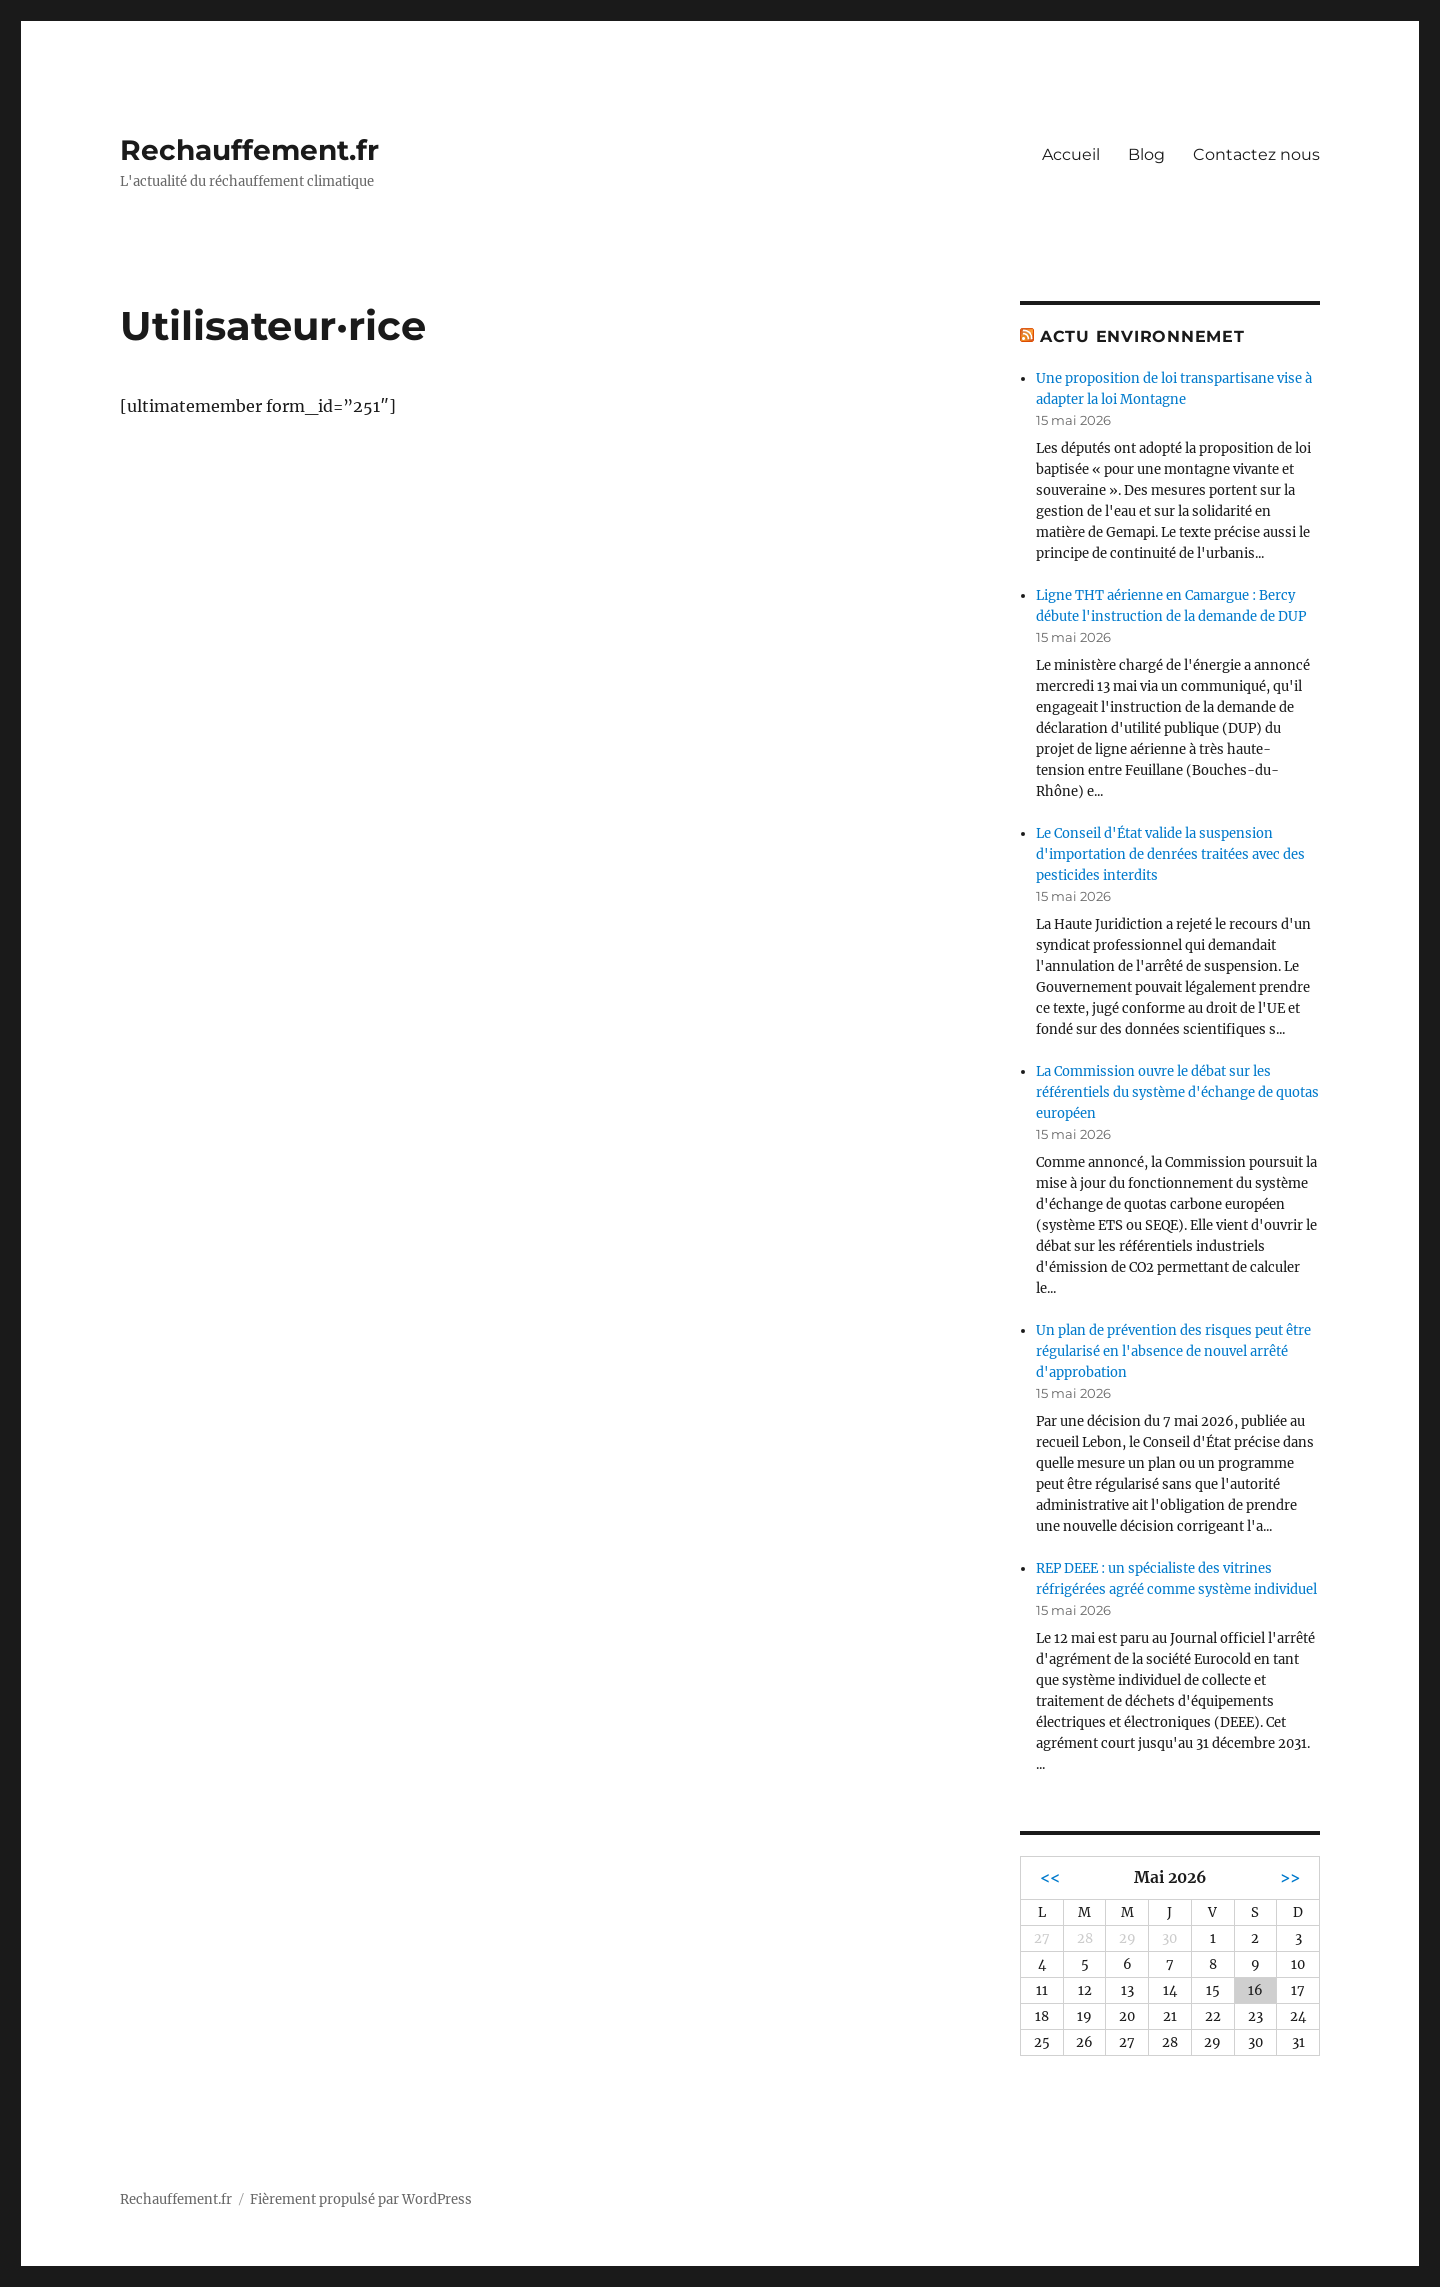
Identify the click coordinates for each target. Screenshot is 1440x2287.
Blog (1146, 154)
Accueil (1071, 154)
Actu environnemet (1142, 336)
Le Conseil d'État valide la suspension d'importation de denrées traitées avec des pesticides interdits (1170, 854)
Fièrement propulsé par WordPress (361, 2199)
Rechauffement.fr (249, 150)
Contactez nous (1256, 154)
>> (1290, 1877)
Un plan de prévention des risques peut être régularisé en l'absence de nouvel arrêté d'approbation (1173, 1351)
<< (1050, 1877)
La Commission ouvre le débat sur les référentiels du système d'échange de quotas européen (1177, 1092)
